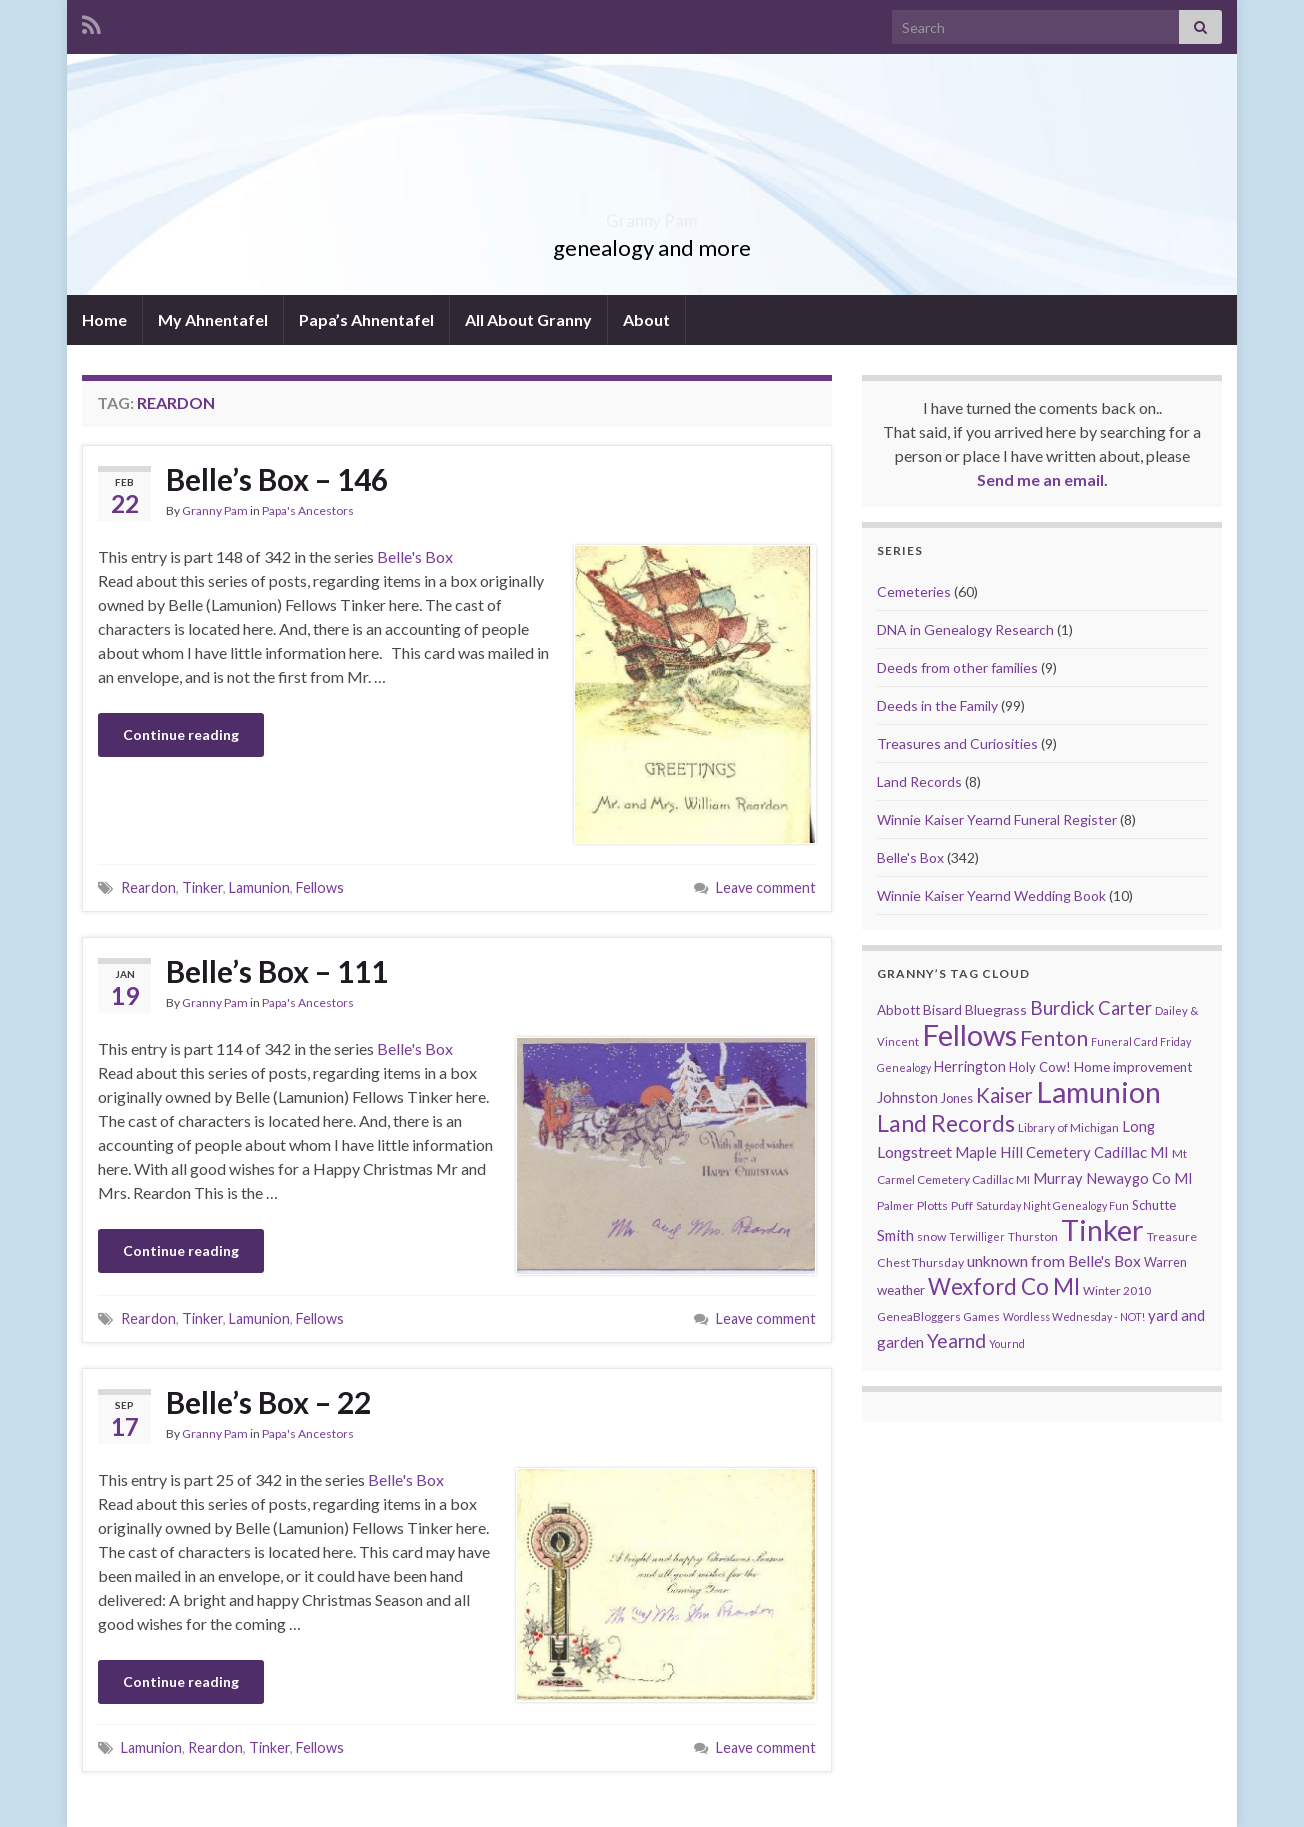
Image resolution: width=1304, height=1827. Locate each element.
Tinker (202, 887)
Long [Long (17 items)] (1138, 1126)
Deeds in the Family (937, 705)
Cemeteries (914, 591)
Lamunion (259, 887)
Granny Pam (652, 214)
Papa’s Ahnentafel (366, 319)
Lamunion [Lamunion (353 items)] (1098, 1091)
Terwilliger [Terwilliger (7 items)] (977, 1236)
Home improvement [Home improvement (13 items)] (1133, 1067)
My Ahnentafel (213, 319)
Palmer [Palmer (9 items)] (895, 1205)
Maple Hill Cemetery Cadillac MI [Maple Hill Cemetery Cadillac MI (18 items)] (1062, 1152)
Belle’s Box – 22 (268, 1402)
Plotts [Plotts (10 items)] (932, 1205)
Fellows (320, 887)
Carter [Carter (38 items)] (1125, 1008)
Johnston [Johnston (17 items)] (907, 1097)
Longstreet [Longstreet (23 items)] (914, 1151)
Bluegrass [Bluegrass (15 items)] (996, 1009)
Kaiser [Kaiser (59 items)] (1004, 1095)
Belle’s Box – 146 (277, 479)
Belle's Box (415, 556)
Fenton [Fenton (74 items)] (1054, 1038)
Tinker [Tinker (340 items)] (1102, 1230)
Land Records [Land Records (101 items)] (946, 1123)
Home (104, 319)
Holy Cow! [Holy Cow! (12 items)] (1040, 1067)
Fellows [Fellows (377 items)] (969, 1034)
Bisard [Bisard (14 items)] (942, 1009)
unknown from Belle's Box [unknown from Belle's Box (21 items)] (1054, 1261)
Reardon (148, 887)
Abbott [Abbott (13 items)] (898, 1010)
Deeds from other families (957, 667)
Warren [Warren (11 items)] (1165, 1262)
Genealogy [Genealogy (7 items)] (904, 1067)
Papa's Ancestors (308, 510)
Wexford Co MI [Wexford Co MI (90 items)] (1004, 1286)
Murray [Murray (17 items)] (1058, 1178)
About (646, 319)
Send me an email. (1042, 479)
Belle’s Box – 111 (277, 971)
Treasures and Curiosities (957, 743)
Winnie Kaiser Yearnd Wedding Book (991, 895)
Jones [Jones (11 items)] (957, 1098)
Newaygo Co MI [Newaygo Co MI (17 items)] (1139, 1178)
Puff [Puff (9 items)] (962, 1205)
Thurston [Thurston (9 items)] (1033, 1236)
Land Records (919, 781)
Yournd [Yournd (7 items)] (1007, 1343)
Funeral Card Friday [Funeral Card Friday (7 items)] (1141, 1041)
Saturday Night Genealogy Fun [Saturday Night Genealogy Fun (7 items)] (1052, 1205)
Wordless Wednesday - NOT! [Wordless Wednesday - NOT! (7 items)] (1074, 1316)
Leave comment (766, 887)
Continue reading (181, 734)
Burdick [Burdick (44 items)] (1062, 1007)
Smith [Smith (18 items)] (895, 1235)
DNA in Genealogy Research (965, 629)
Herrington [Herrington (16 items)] (970, 1066)
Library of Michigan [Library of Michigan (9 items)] (1068, 1127)
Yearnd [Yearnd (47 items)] (956, 1340)
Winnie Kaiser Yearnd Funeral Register (997, 819)
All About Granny (528, 319)
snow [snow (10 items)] (931, 1236)
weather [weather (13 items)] (901, 1290)
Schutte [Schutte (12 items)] (1154, 1205)
